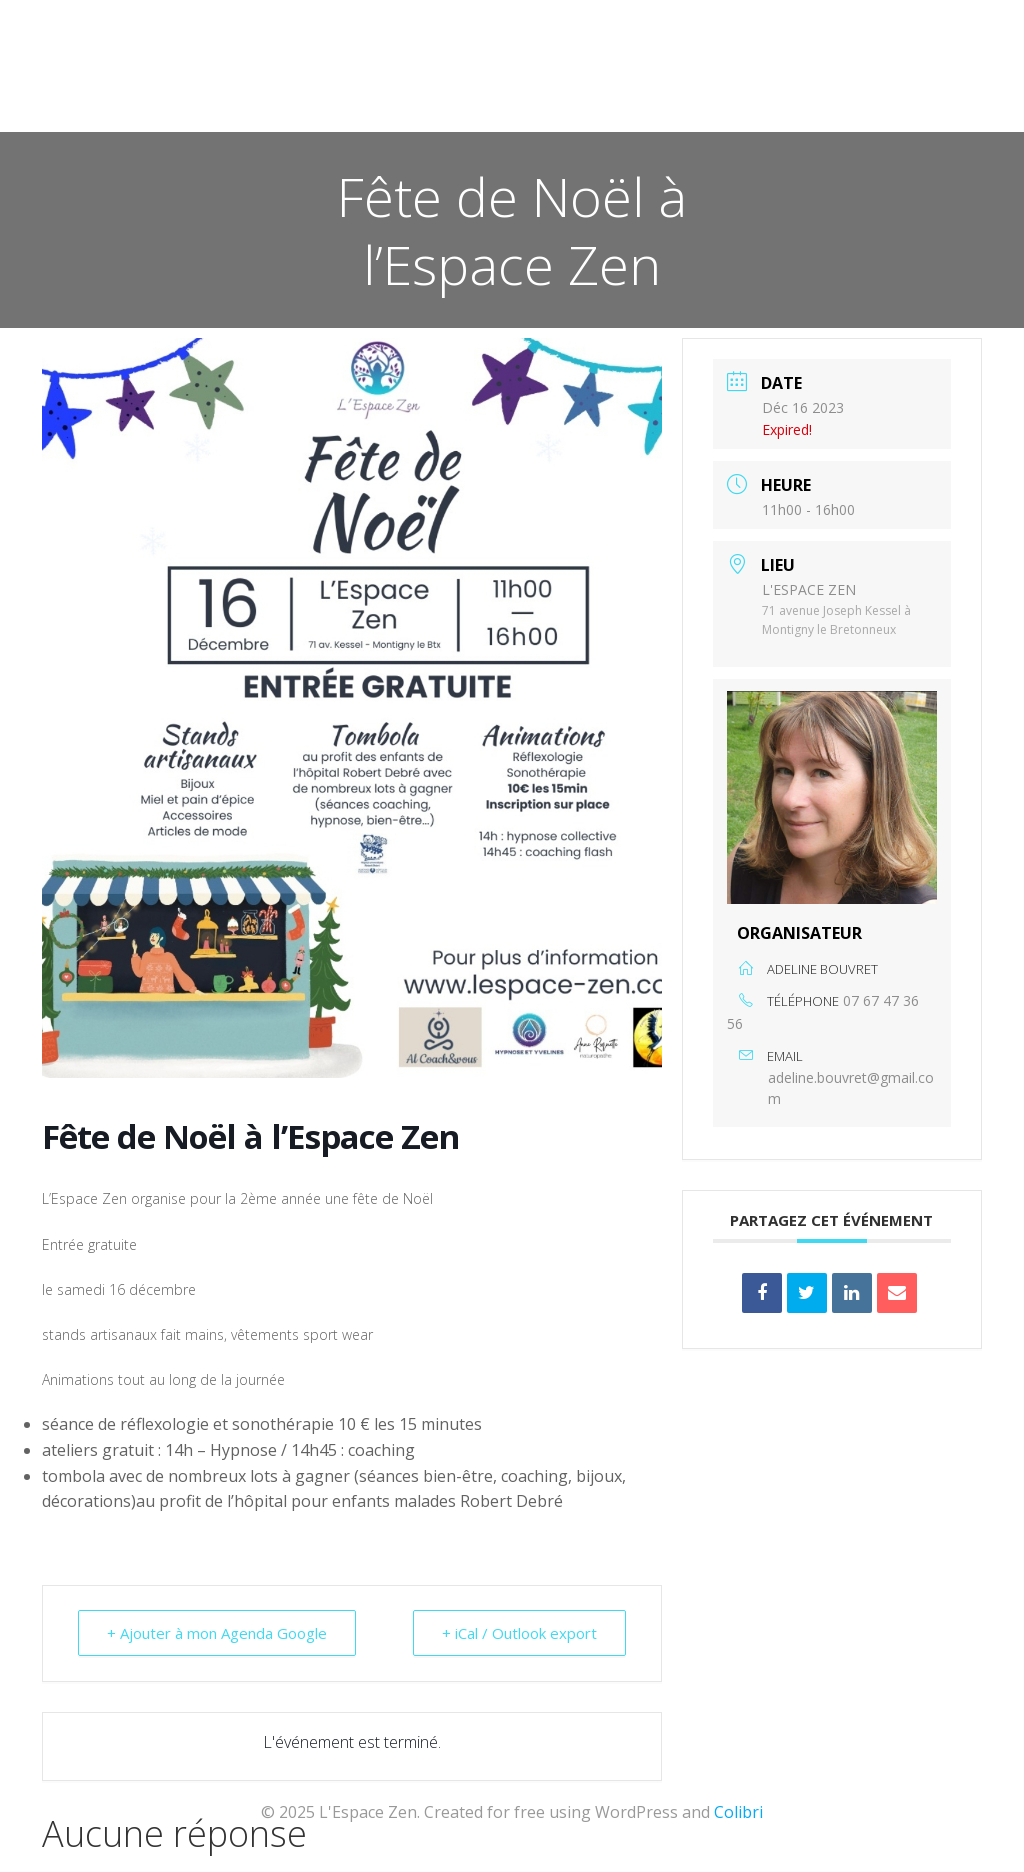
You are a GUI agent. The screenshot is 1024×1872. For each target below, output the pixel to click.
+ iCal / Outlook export (519, 1633)
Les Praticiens (622, 70)
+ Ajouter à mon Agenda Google (217, 1633)
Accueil (377, 70)
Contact (937, 70)
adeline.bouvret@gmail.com (851, 1088)
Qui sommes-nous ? (789, 70)
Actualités (487, 70)
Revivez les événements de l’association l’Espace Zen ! (764, 111)
